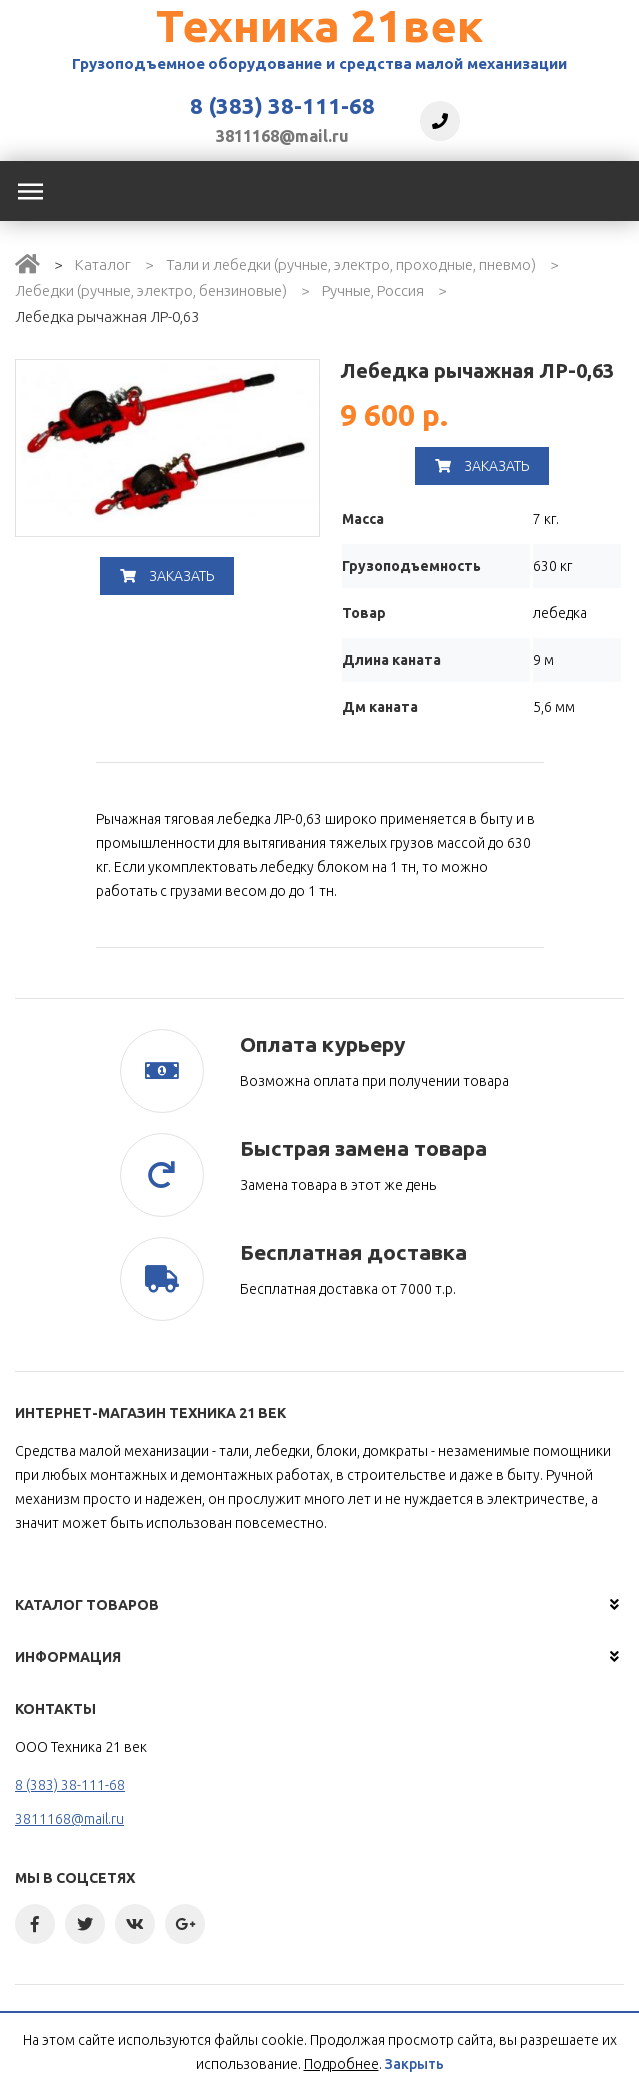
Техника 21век (319, 25)
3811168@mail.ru (282, 136)
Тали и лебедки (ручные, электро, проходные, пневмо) (351, 264)
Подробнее (341, 2064)
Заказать (167, 576)
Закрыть (414, 2064)
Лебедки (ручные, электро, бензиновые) (151, 290)
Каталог (103, 264)
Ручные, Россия (373, 290)
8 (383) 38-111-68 (282, 106)
